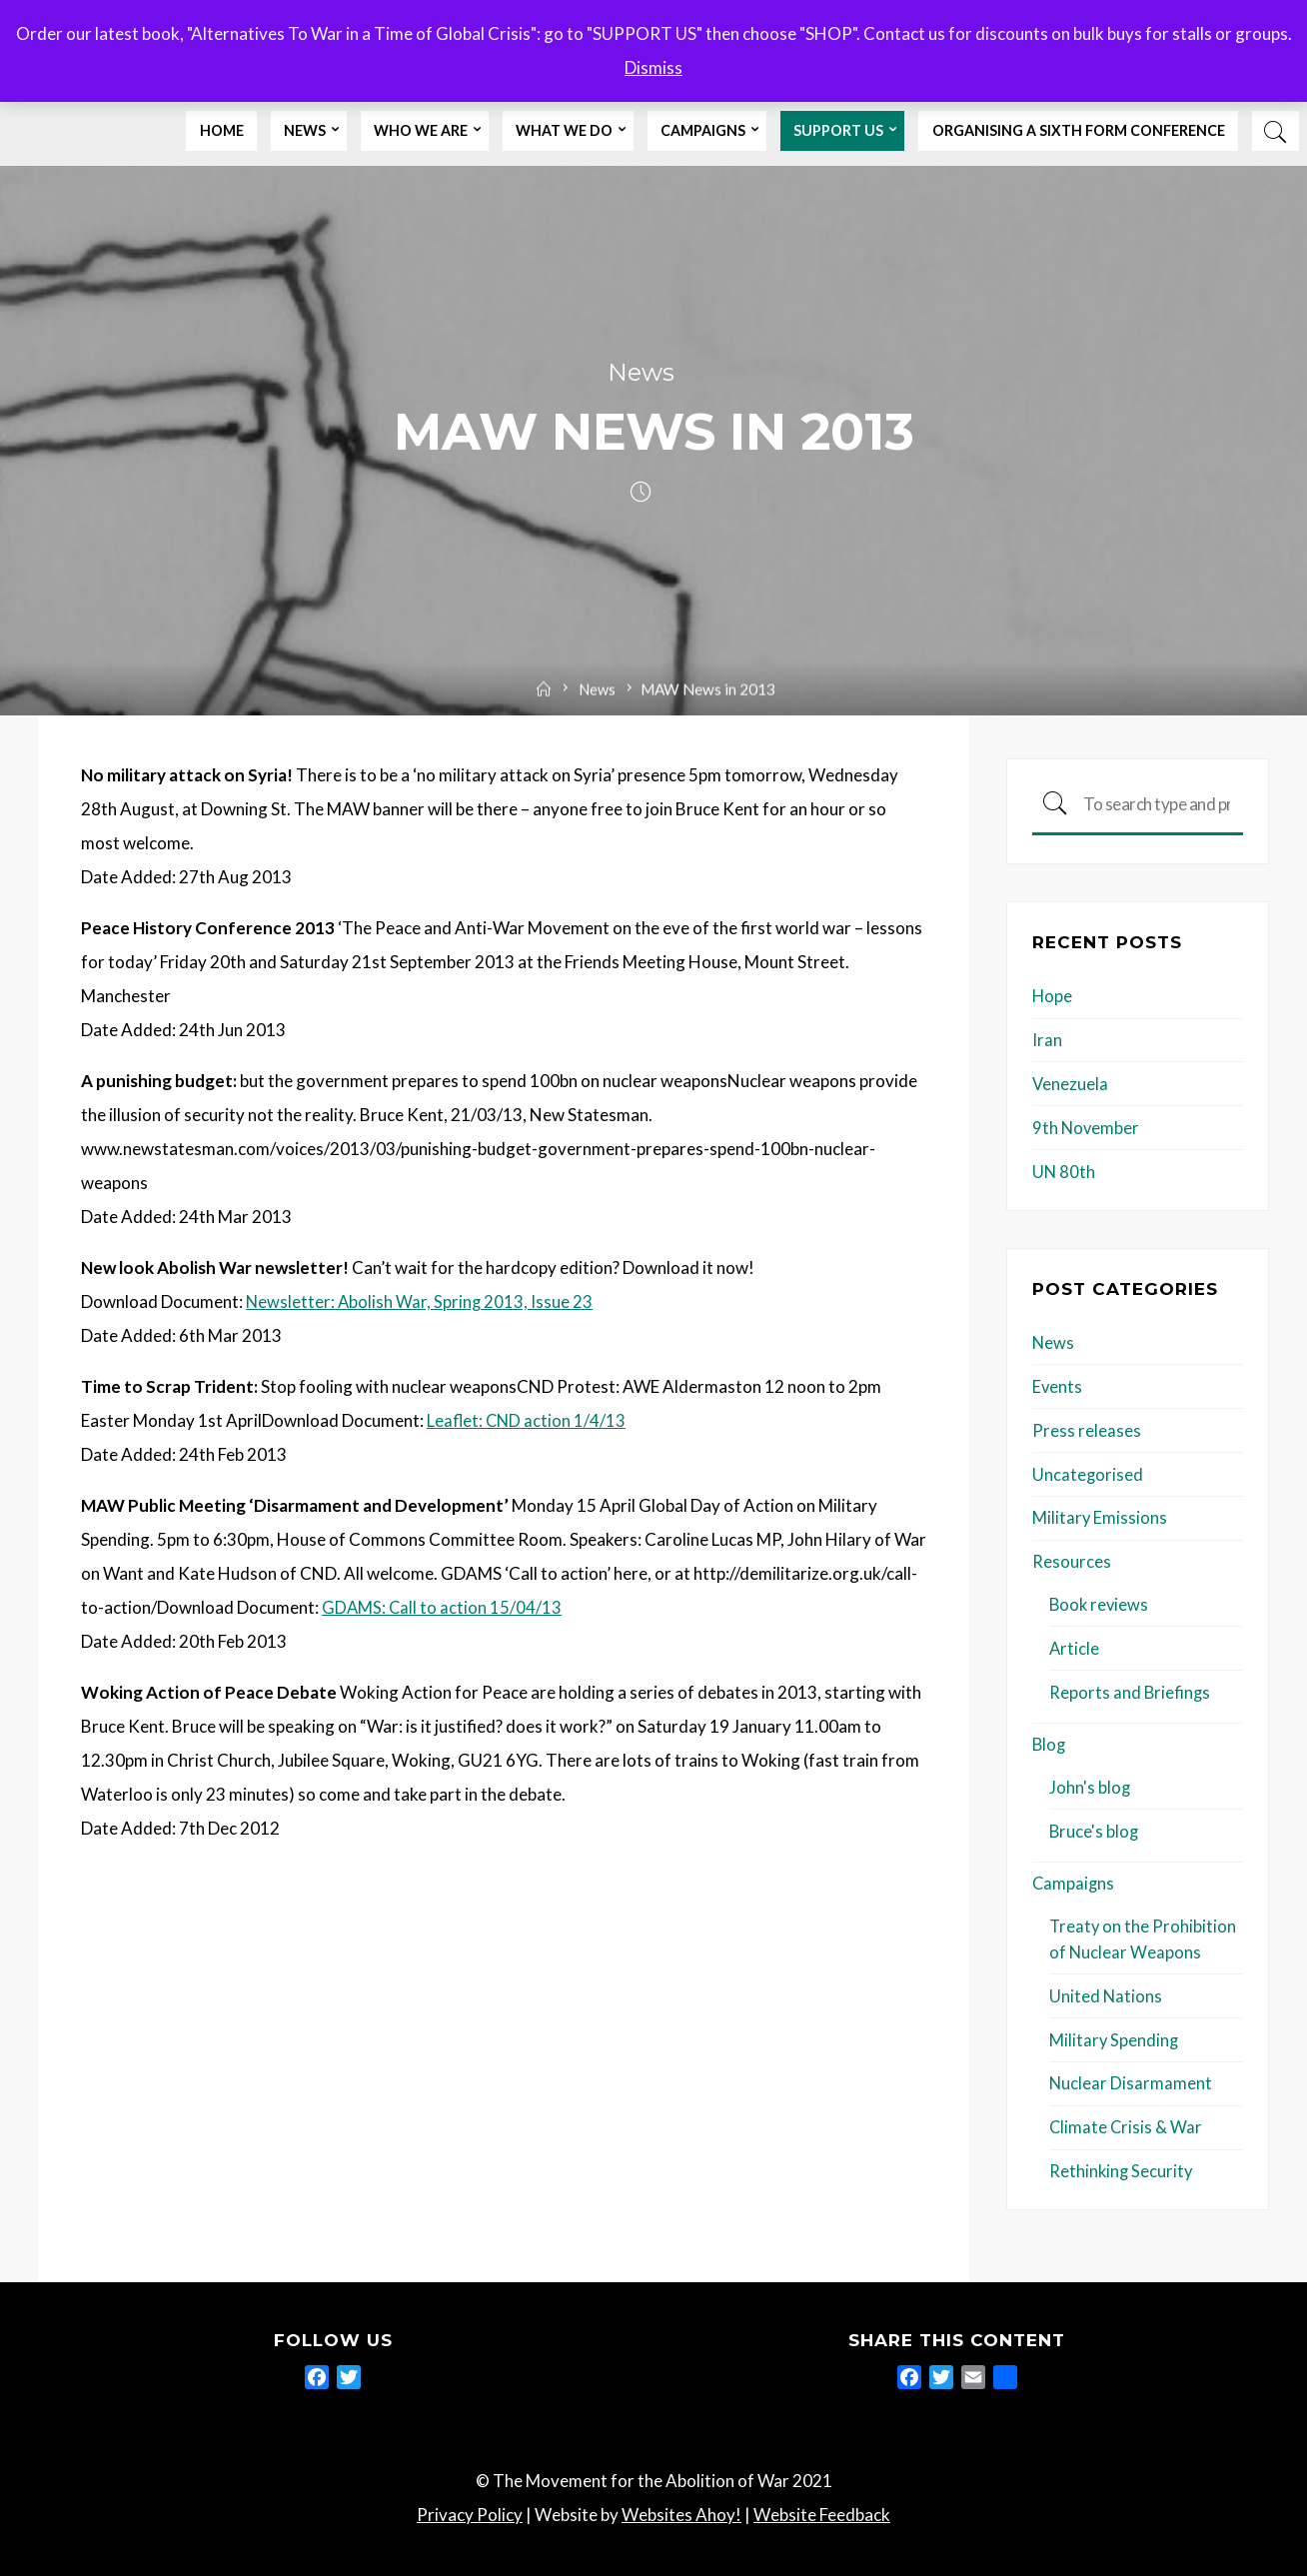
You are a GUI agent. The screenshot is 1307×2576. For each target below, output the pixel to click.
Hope (1052, 996)
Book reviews (1100, 1601)
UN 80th (1064, 1170)
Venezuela (1070, 1083)
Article (1074, 1645)
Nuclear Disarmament (1131, 2076)
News (641, 373)
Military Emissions (1100, 1515)
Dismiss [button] (653, 67)
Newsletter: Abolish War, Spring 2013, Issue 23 (421, 1302)
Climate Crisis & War (1126, 2119)
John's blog (1090, 1783)
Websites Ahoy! (681, 2507)
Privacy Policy (470, 2507)
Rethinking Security (1122, 2163)
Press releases (1086, 1428)
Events (1057, 1385)
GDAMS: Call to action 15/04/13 (443, 1608)
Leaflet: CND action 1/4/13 (528, 1421)
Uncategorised (1088, 1472)
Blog (1049, 1740)
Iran (1047, 1040)
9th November (1086, 1127)
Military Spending (1114, 2032)
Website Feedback (821, 2507)
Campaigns (1074, 1878)
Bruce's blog (1094, 1826)
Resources (1071, 1559)
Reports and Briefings (1130, 1688)
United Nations (1106, 1989)
